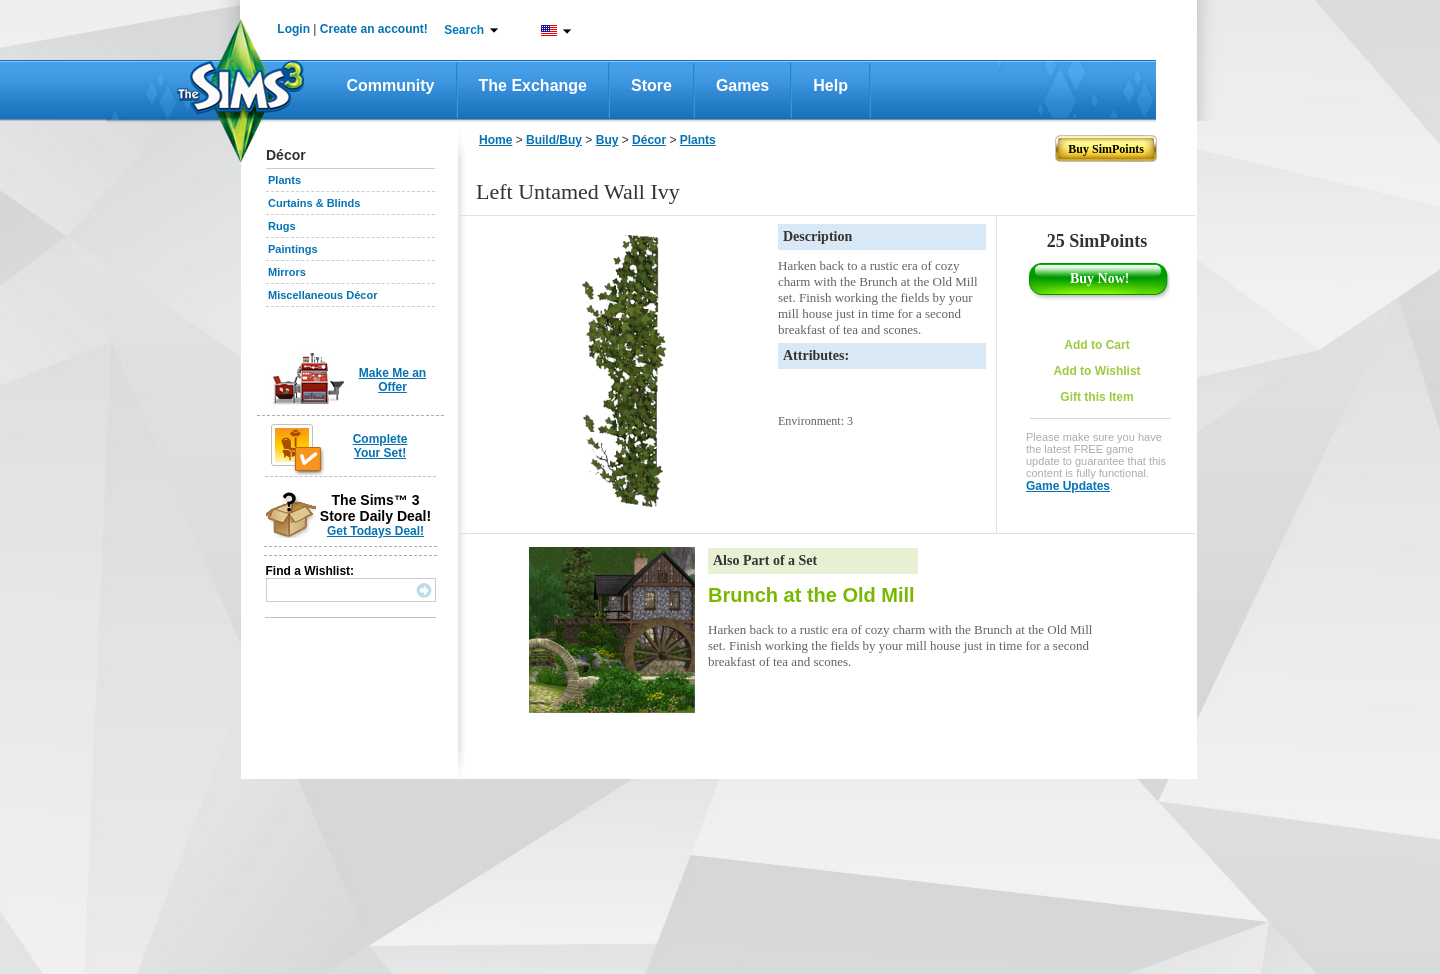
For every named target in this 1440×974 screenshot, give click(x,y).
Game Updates (1068, 486)
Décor (649, 140)
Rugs (282, 226)
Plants (284, 180)
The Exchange (533, 85)
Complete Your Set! (380, 446)
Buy (607, 140)
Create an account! (374, 29)
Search (464, 30)
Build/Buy (554, 140)
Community (391, 85)
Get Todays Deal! (375, 531)
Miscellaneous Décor (322, 295)
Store (651, 85)
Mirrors (287, 272)
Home (495, 140)
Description (817, 236)
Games (742, 85)
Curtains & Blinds (314, 203)
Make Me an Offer (392, 380)
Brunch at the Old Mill (811, 595)
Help (830, 85)
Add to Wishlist (1096, 371)
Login (293, 29)
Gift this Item (1096, 397)
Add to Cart (1096, 345)
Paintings (293, 249)
